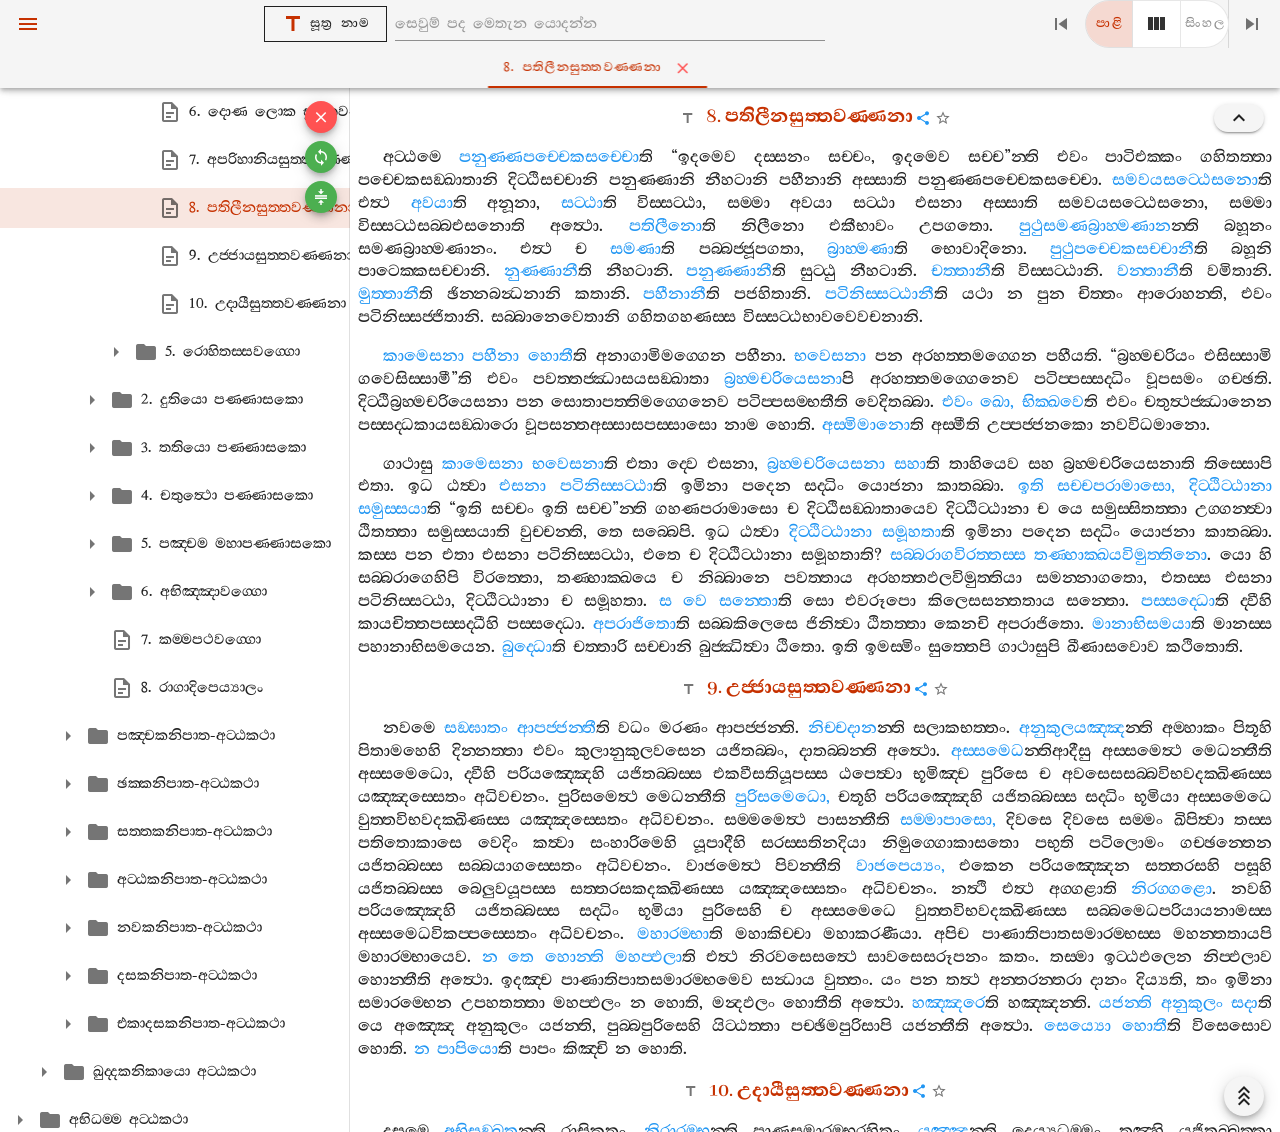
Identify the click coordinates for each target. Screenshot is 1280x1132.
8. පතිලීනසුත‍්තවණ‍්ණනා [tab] (644, 68)
